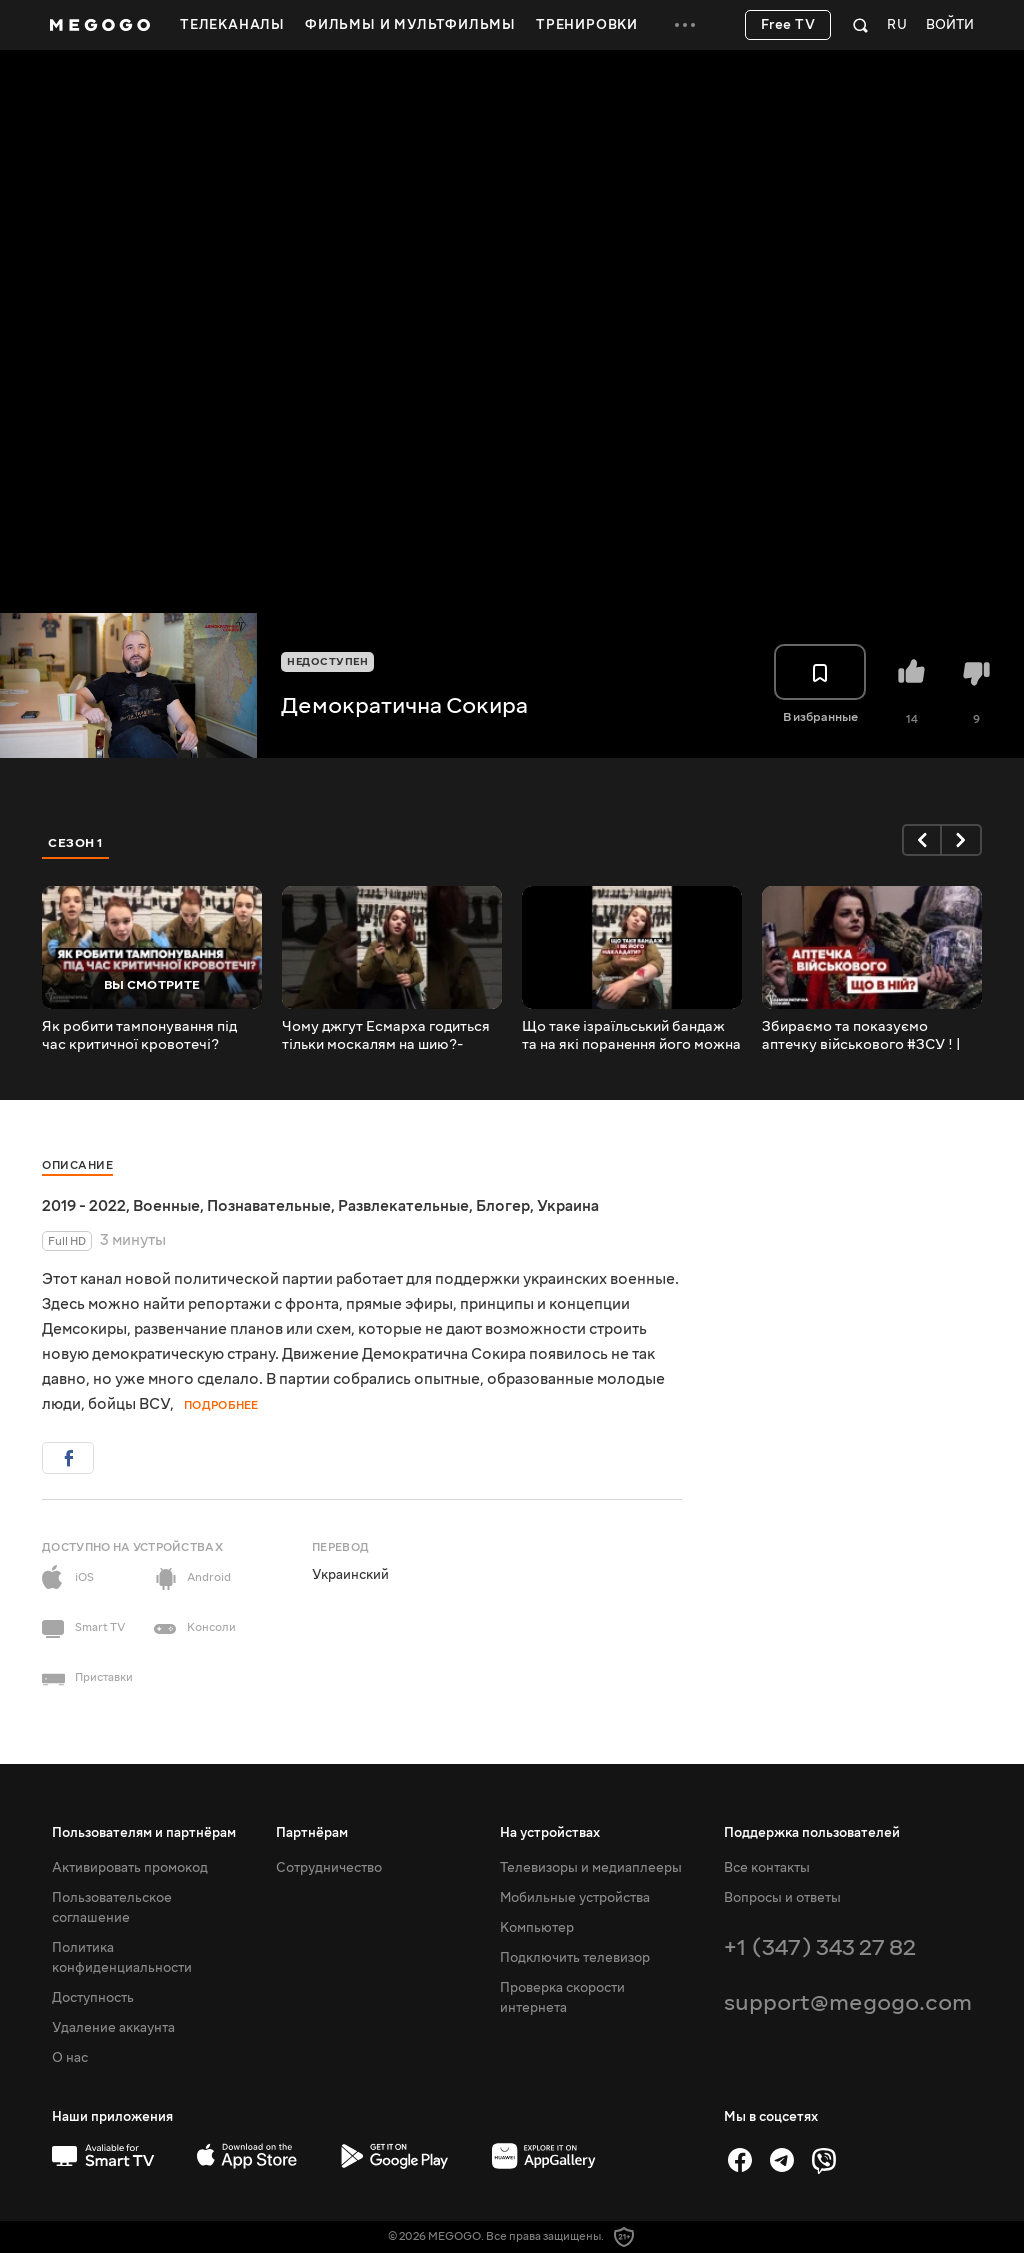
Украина (568, 1206)
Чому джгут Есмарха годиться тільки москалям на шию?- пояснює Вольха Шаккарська (386, 1036)
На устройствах (550, 1833)
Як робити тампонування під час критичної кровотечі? (139, 1036)
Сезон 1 (76, 843)
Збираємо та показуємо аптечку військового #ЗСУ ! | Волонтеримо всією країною (861, 1036)
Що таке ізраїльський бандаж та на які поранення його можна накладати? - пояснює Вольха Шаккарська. (631, 1036)
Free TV (788, 25)
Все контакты (767, 1868)
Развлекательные (403, 1206)
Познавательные (269, 1206)
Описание (77, 1165)
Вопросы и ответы (782, 1898)
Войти (950, 25)
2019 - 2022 (84, 1206)
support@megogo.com (848, 2002)
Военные (166, 1206)
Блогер (503, 1206)
